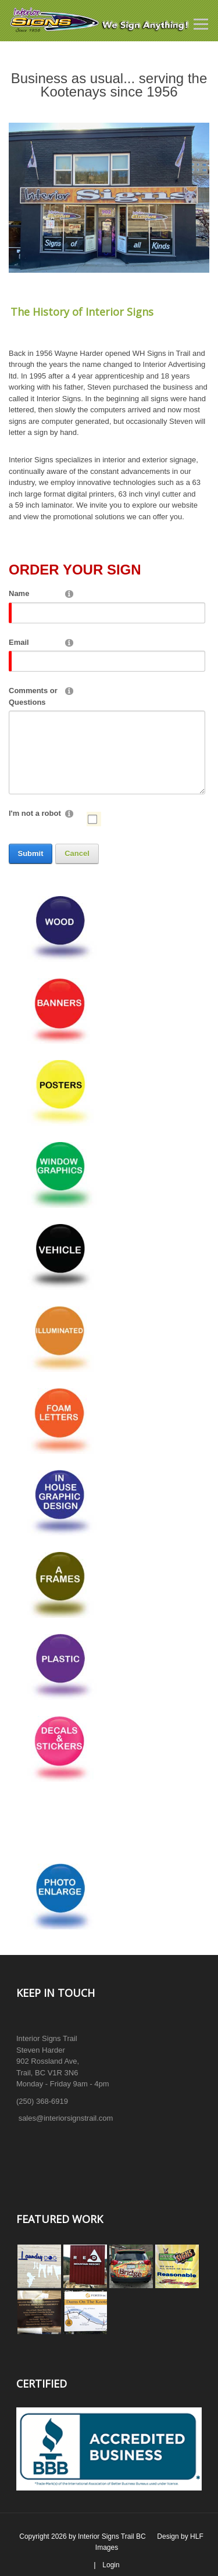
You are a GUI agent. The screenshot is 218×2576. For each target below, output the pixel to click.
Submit (30, 853)
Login (110, 2565)
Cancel (77, 853)
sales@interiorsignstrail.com (66, 2118)
